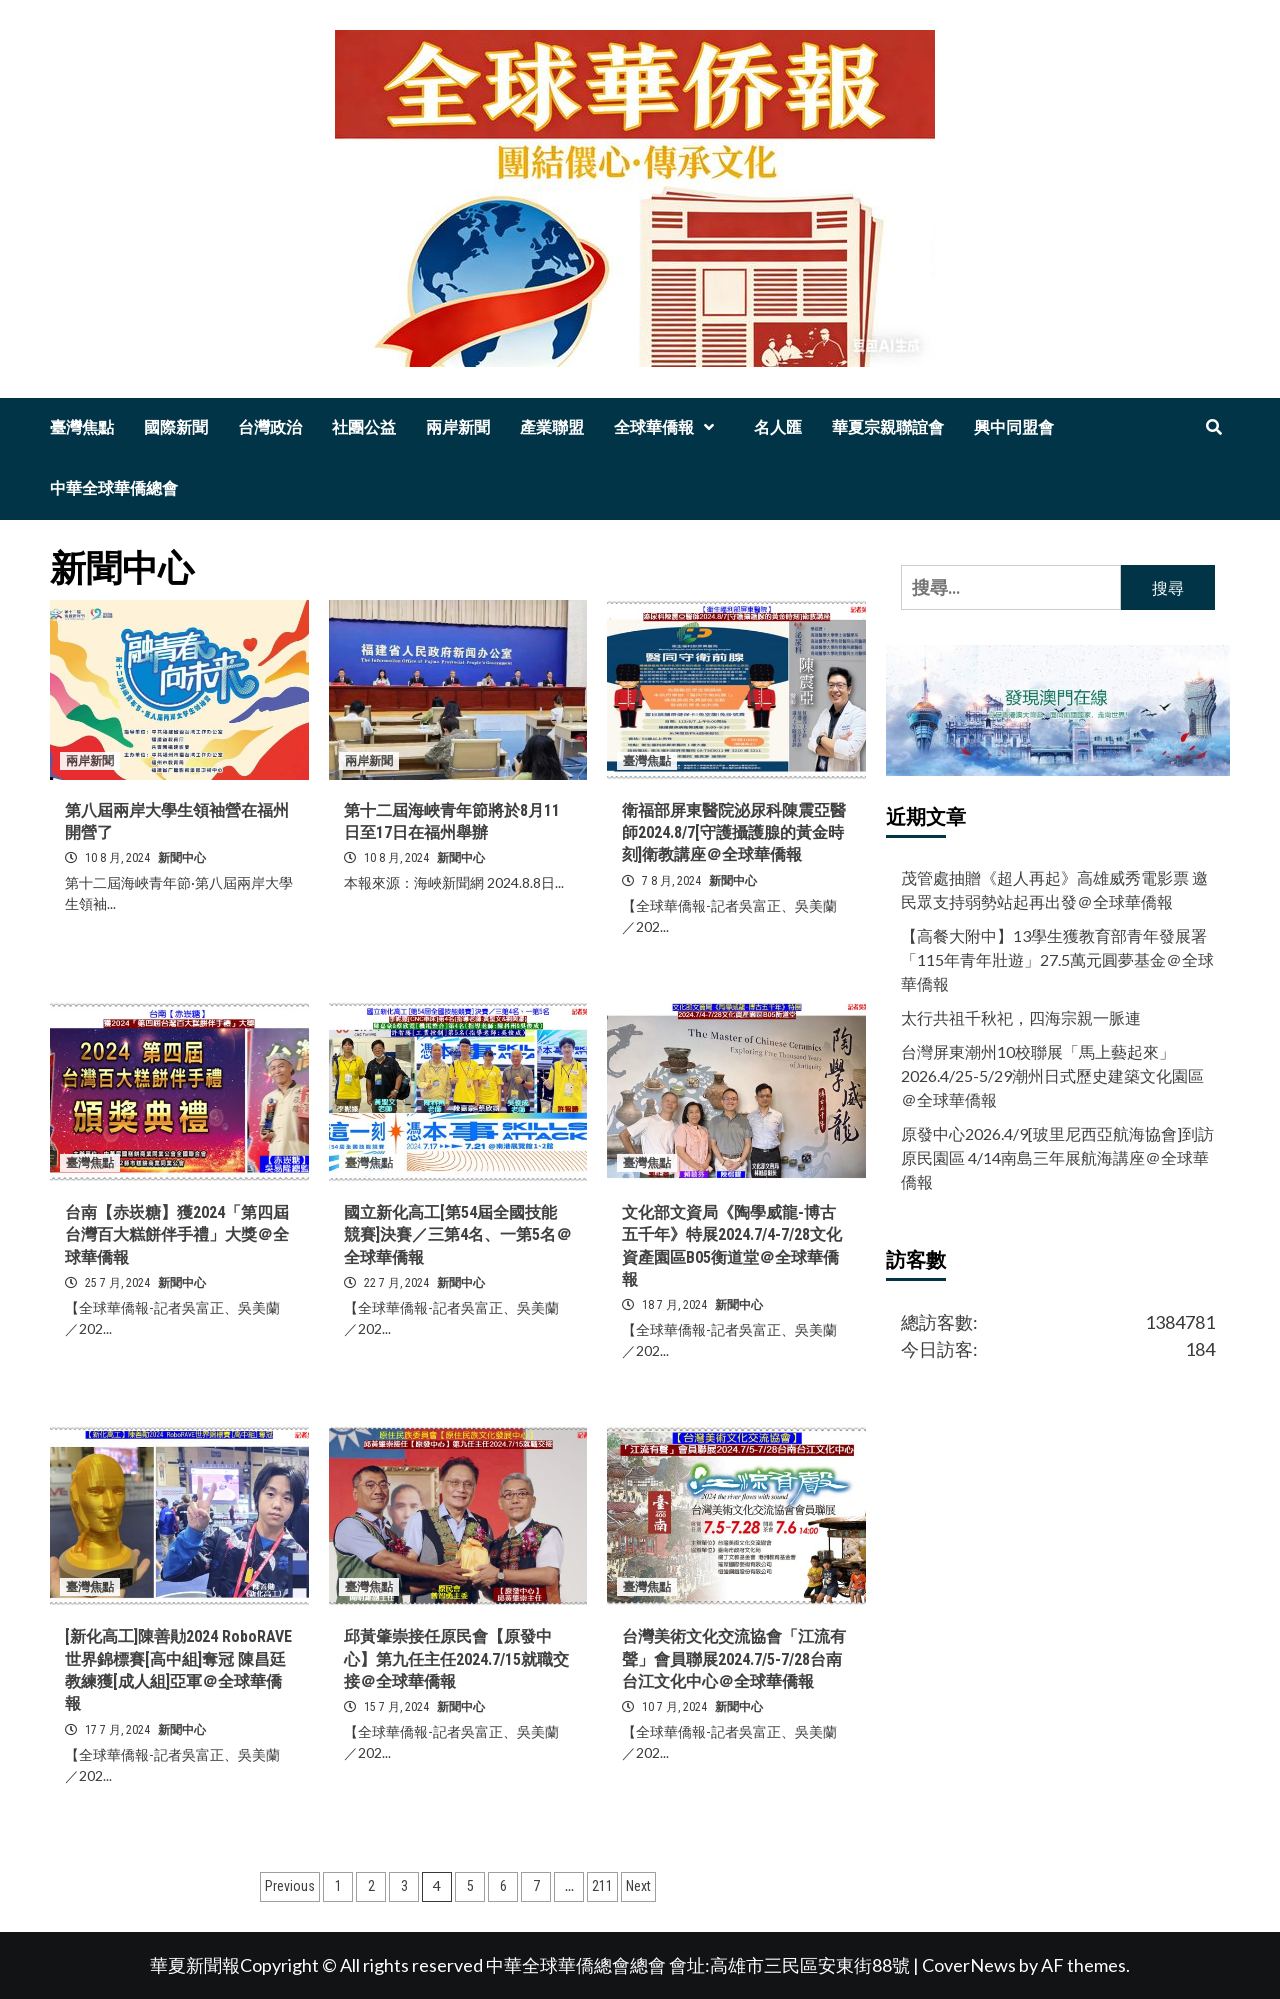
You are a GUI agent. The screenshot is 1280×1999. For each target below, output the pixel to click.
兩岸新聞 (458, 427)
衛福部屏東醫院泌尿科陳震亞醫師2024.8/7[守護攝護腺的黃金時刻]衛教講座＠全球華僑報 (734, 833)
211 (602, 1886)
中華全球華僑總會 (114, 488)
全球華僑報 (669, 427)
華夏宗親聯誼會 (888, 427)
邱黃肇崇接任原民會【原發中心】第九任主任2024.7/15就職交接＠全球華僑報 (456, 1659)
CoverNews (969, 1965)
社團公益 (364, 427)
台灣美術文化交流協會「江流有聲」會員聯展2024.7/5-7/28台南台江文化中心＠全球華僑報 (734, 1659)
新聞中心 (182, 858)
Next (638, 1886)
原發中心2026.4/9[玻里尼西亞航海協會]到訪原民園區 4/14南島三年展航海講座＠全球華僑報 (1057, 1157)
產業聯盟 (552, 427)
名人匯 (778, 427)
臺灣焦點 (82, 427)
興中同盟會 (1014, 427)
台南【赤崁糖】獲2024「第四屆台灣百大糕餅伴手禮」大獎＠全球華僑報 (177, 1235)
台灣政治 (270, 427)
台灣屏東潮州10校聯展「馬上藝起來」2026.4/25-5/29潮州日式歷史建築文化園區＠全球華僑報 (1052, 1075)
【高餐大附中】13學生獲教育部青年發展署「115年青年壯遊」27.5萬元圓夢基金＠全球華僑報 (1057, 959)
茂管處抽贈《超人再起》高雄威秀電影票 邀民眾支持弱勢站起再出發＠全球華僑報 (1054, 889)
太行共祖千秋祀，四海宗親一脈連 (1021, 1017)
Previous (290, 1886)
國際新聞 (176, 427)
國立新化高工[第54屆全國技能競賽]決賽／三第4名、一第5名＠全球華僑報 (458, 1235)
